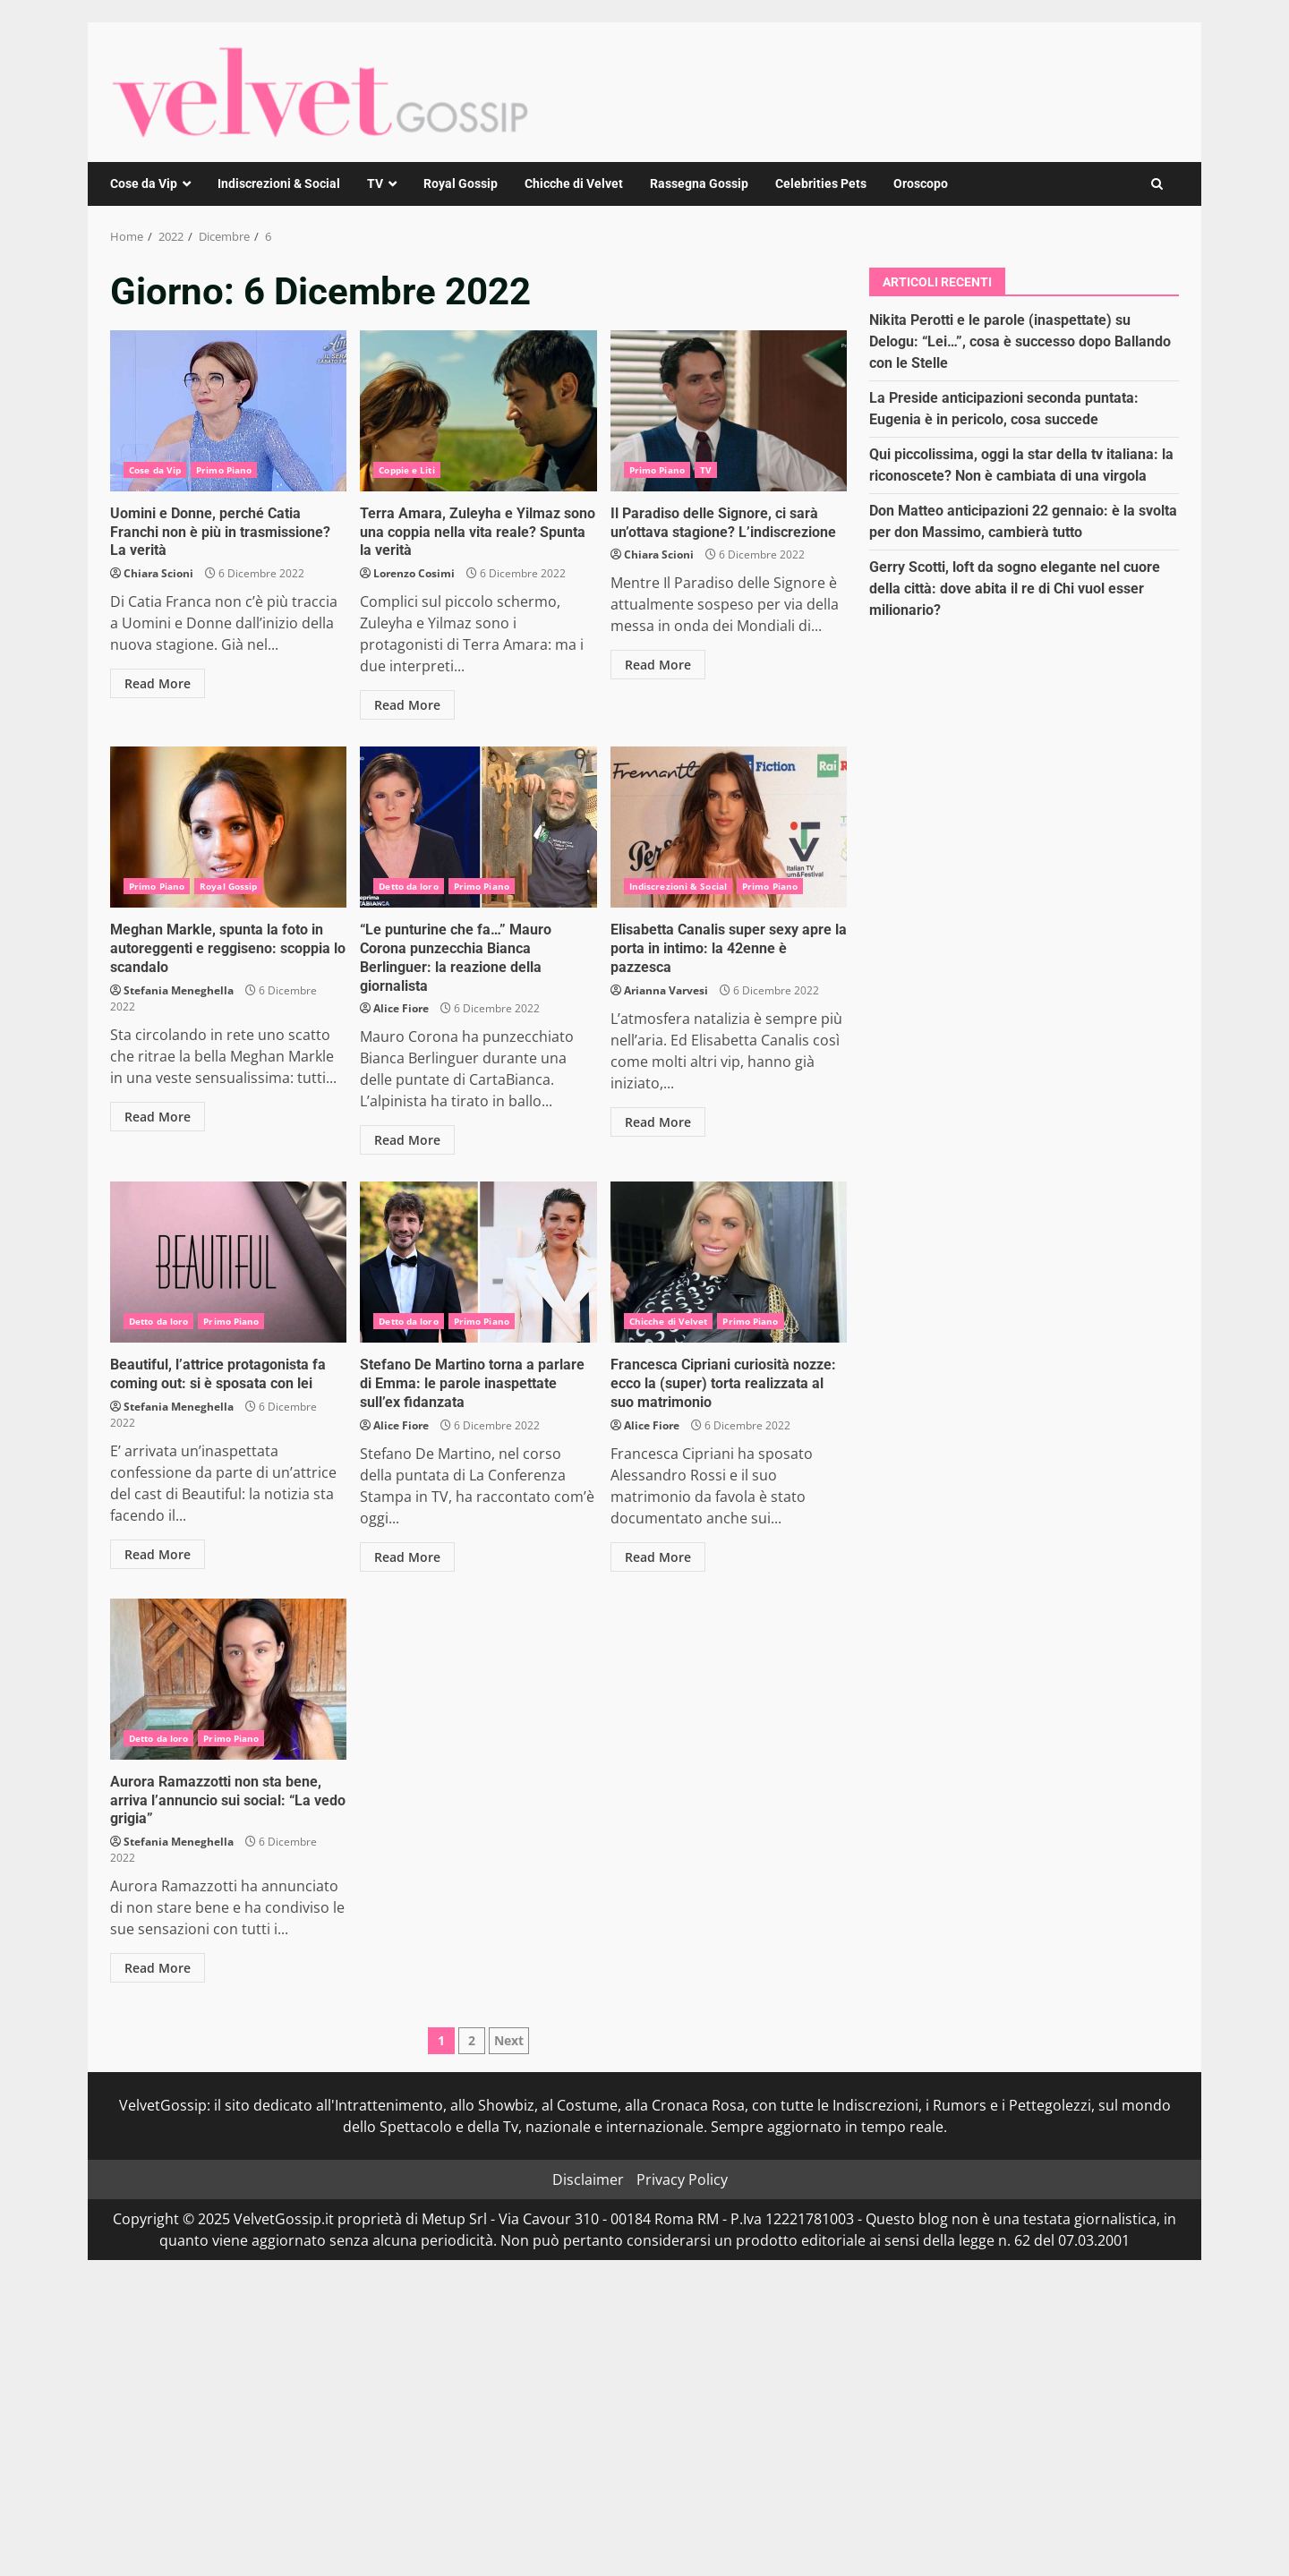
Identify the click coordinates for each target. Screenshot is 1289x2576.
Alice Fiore (401, 1008)
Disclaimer (588, 2179)
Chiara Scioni (158, 573)
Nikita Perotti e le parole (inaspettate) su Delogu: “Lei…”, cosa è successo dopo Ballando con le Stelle (1020, 341)
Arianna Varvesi (666, 990)
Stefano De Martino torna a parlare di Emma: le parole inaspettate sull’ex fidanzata (478, 1262)
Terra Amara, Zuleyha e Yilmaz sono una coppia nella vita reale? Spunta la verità (478, 410)
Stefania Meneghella (179, 990)
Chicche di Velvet (574, 183)
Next (509, 2040)
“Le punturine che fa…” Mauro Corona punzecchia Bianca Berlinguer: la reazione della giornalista (478, 827)
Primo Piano (224, 470)
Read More (157, 683)
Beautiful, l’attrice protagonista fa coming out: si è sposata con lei (228, 1262)
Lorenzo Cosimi (414, 573)
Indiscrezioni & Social (279, 183)
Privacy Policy (682, 2179)
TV (375, 183)
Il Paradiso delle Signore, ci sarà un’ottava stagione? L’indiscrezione (728, 410)
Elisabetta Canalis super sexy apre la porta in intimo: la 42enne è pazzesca (728, 827)
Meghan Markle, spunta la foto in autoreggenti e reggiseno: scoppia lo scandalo (228, 827)
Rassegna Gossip (699, 183)
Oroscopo (920, 183)
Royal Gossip (460, 183)
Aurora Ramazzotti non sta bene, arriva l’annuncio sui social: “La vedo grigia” (228, 1679)
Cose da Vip (143, 183)
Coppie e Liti (406, 470)
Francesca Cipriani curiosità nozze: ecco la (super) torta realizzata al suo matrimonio (728, 1262)
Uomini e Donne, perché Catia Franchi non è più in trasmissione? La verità (228, 410)
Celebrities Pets (820, 183)
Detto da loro (408, 886)
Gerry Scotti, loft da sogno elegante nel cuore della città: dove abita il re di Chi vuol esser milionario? (1014, 588)
